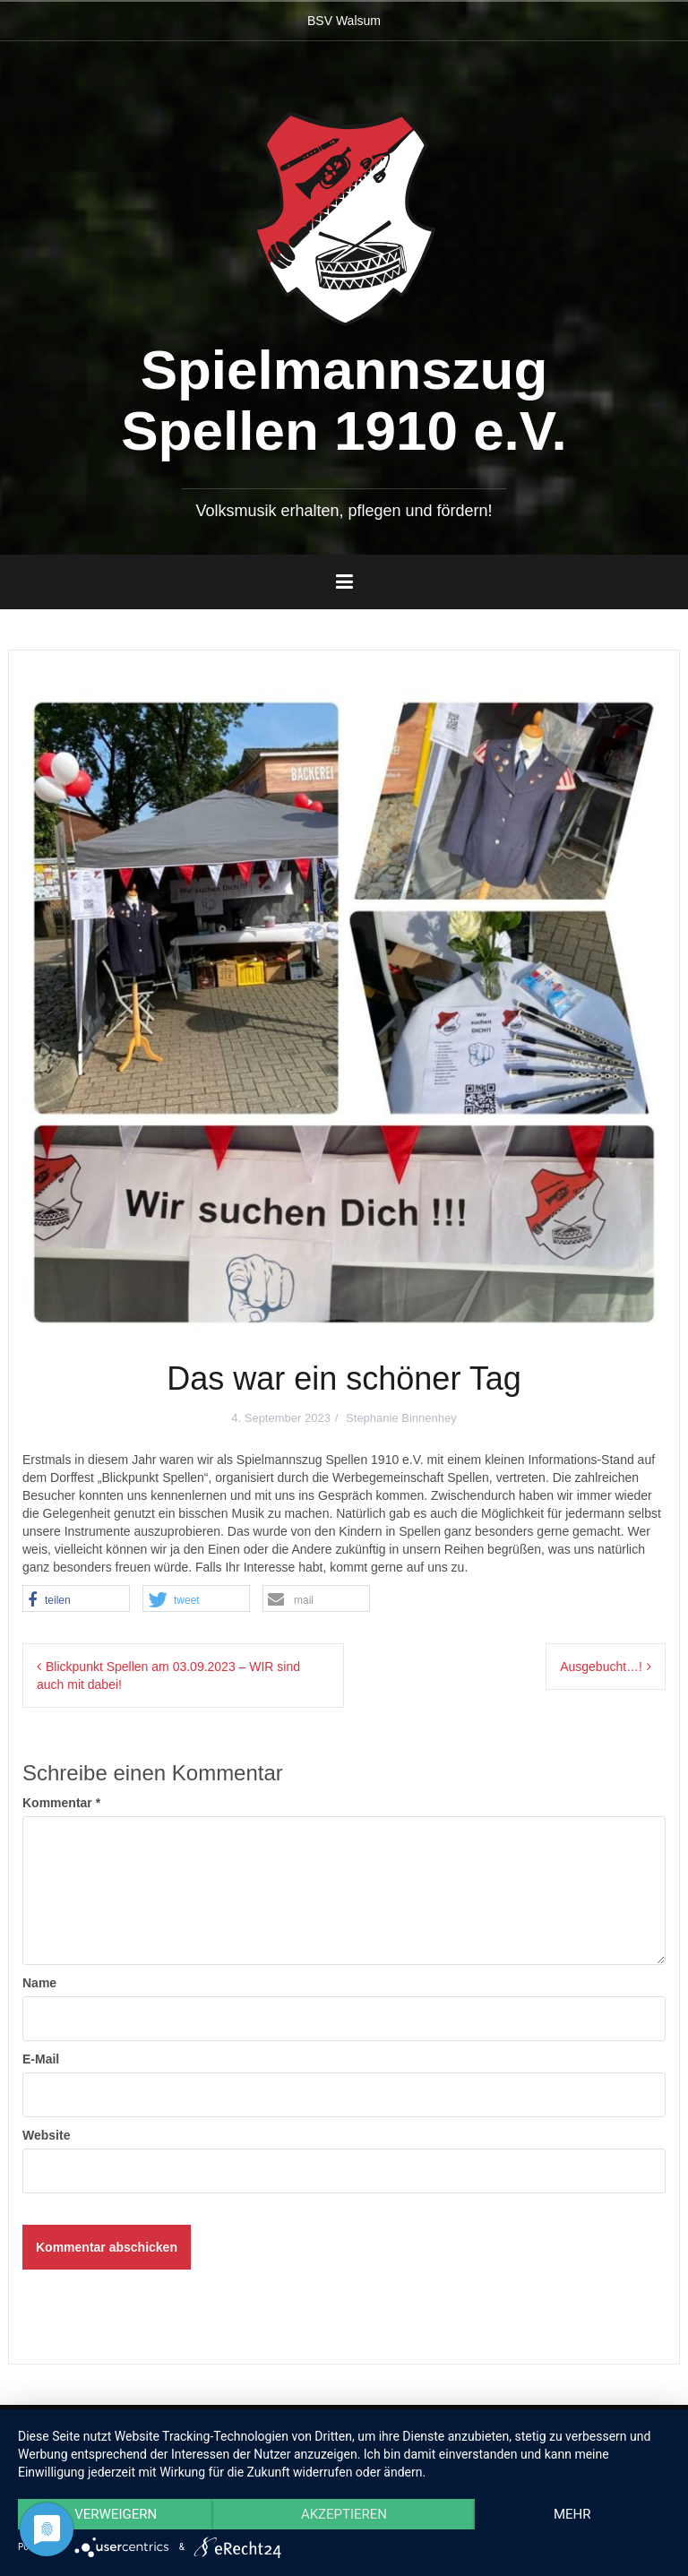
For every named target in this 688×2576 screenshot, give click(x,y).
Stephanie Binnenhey (401, 1418)
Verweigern (115, 2514)
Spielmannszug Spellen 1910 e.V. (343, 400)
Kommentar (61, 1803)
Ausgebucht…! (601, 1666)
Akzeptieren (344, 2514)
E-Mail (40, 2059)
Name (39, 1983)
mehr (572, 2514)
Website (46, 2135)
